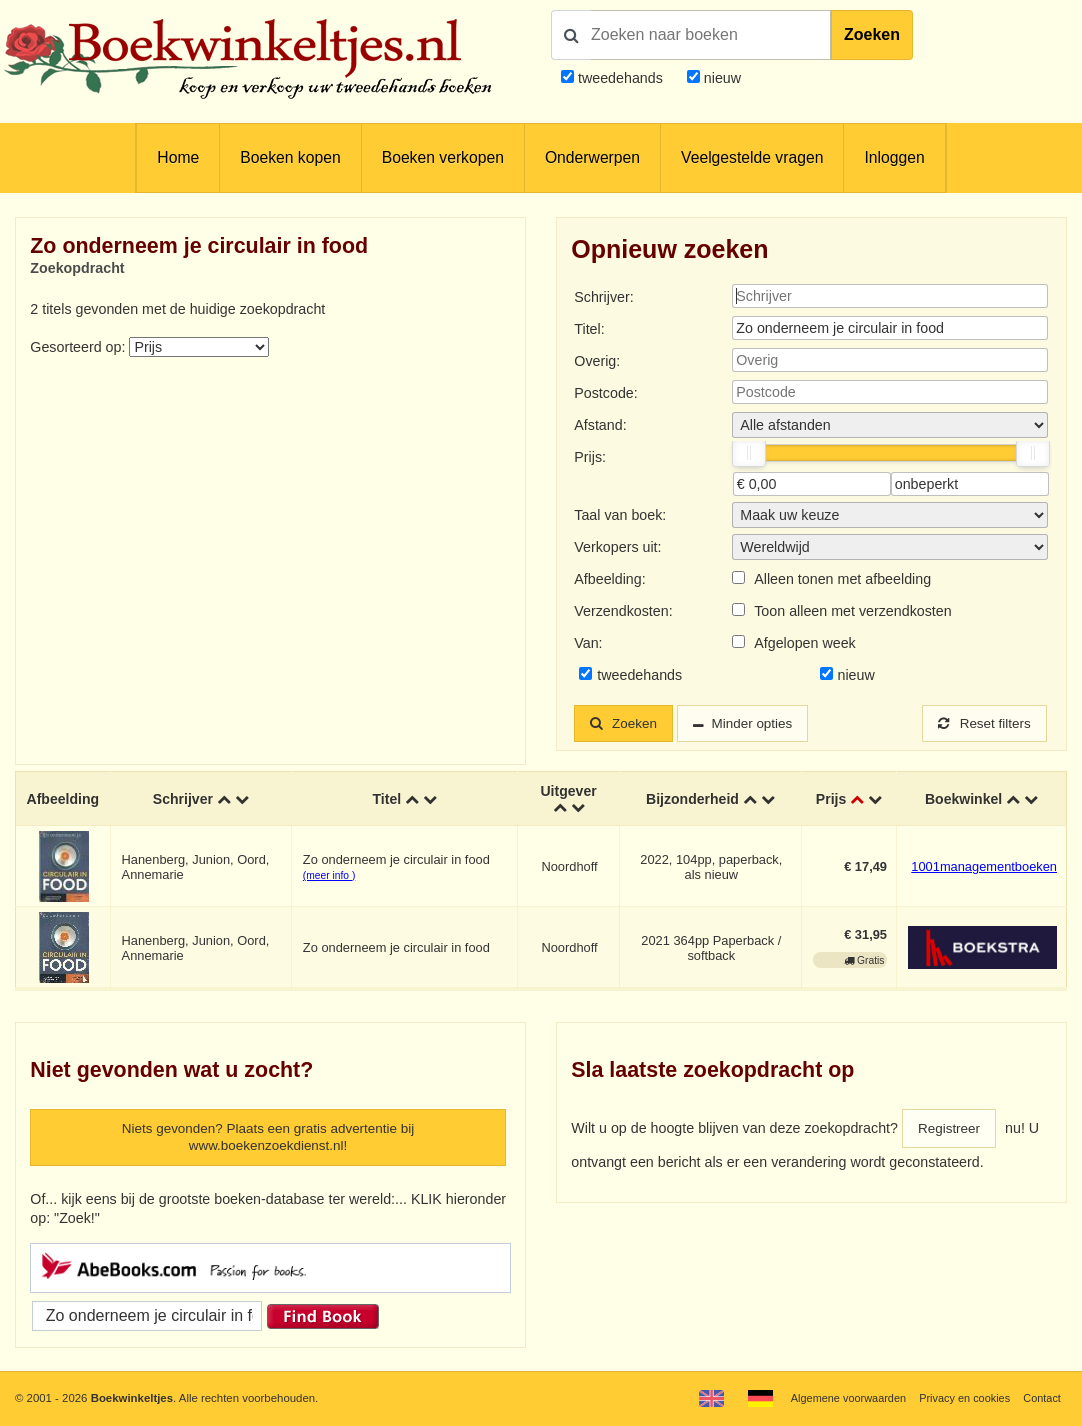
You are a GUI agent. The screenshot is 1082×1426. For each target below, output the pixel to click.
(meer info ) (329, 876)
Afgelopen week (805, 643)
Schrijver (183, 800)
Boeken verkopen (443, 157)
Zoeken (872, 34)
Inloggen (894, 157)
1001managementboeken (984, 868)
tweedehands (620, 78)
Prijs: (590, 457)
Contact (1041, 1398)
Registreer (951, 1130)
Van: (588, 643)
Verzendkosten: (623, 611)
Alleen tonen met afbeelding (842, 579)
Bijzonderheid (692, 800)
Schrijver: (603, 297)
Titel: (589, 329)
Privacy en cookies (960, 1398)
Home (178, 157)
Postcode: (605, 393)
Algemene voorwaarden (840, 1398)
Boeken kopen (290, 157)
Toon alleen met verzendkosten (852, 611)
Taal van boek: (620, 515)
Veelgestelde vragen (752, 157)
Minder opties (760, 724)
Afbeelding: (609, 579)
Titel (386, 800)
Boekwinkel (963, 800)
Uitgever (568, 792)
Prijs (831, 800)
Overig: (597, 361)
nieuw (720, 78)
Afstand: (600, 425)
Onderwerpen (592, 157)
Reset (982, 724)
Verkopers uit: (617, 547)
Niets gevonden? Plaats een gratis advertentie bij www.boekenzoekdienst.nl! (268, 1139)
